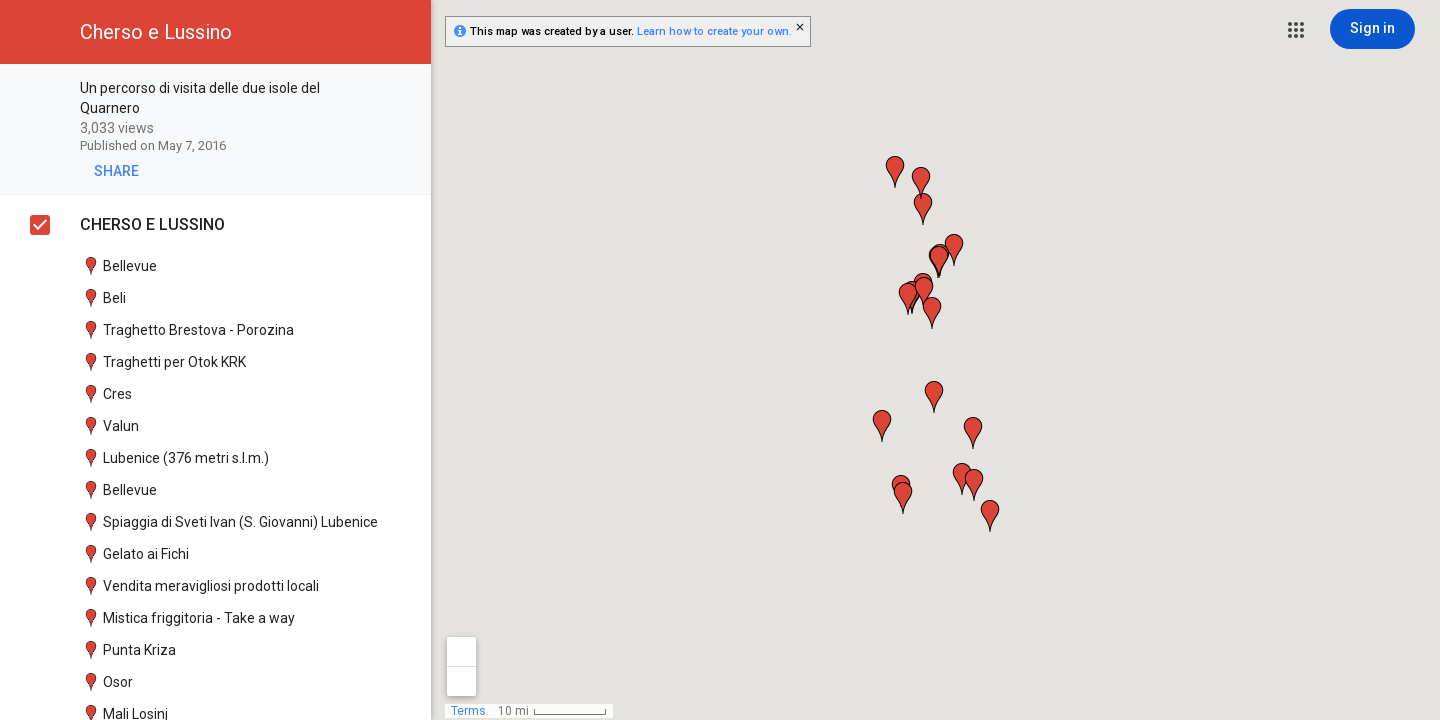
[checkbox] (405, 89)
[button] (1296, 30)
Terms (468, 711)
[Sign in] (1372, 29)
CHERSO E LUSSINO (152, 224)
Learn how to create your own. (714, 31)
